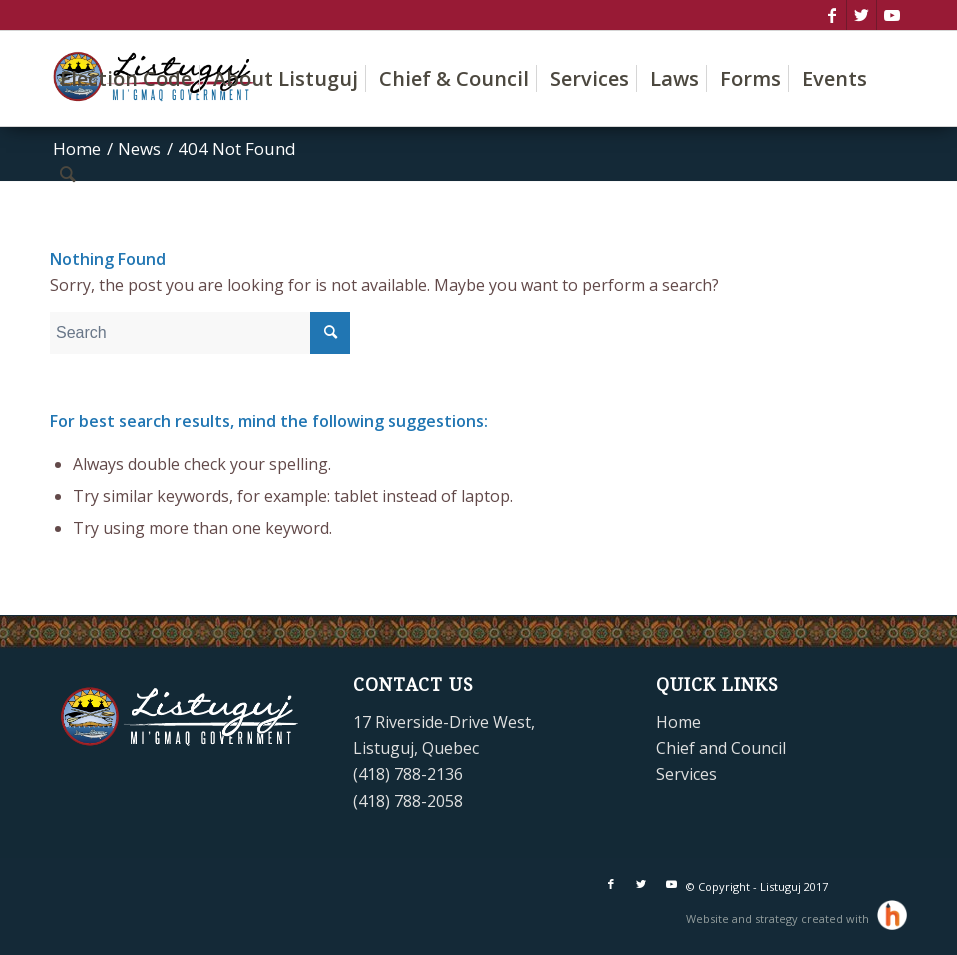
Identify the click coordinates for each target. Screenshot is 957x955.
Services (686, 774)
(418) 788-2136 (408, 774)
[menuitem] (126, 78)
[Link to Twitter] (861, 15)
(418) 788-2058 (408, 801)
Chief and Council (721, 748)
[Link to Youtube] (892, 15)
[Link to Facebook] (831, 15)
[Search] (68, 173)
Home (678, 722)
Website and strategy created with (779, 918)
